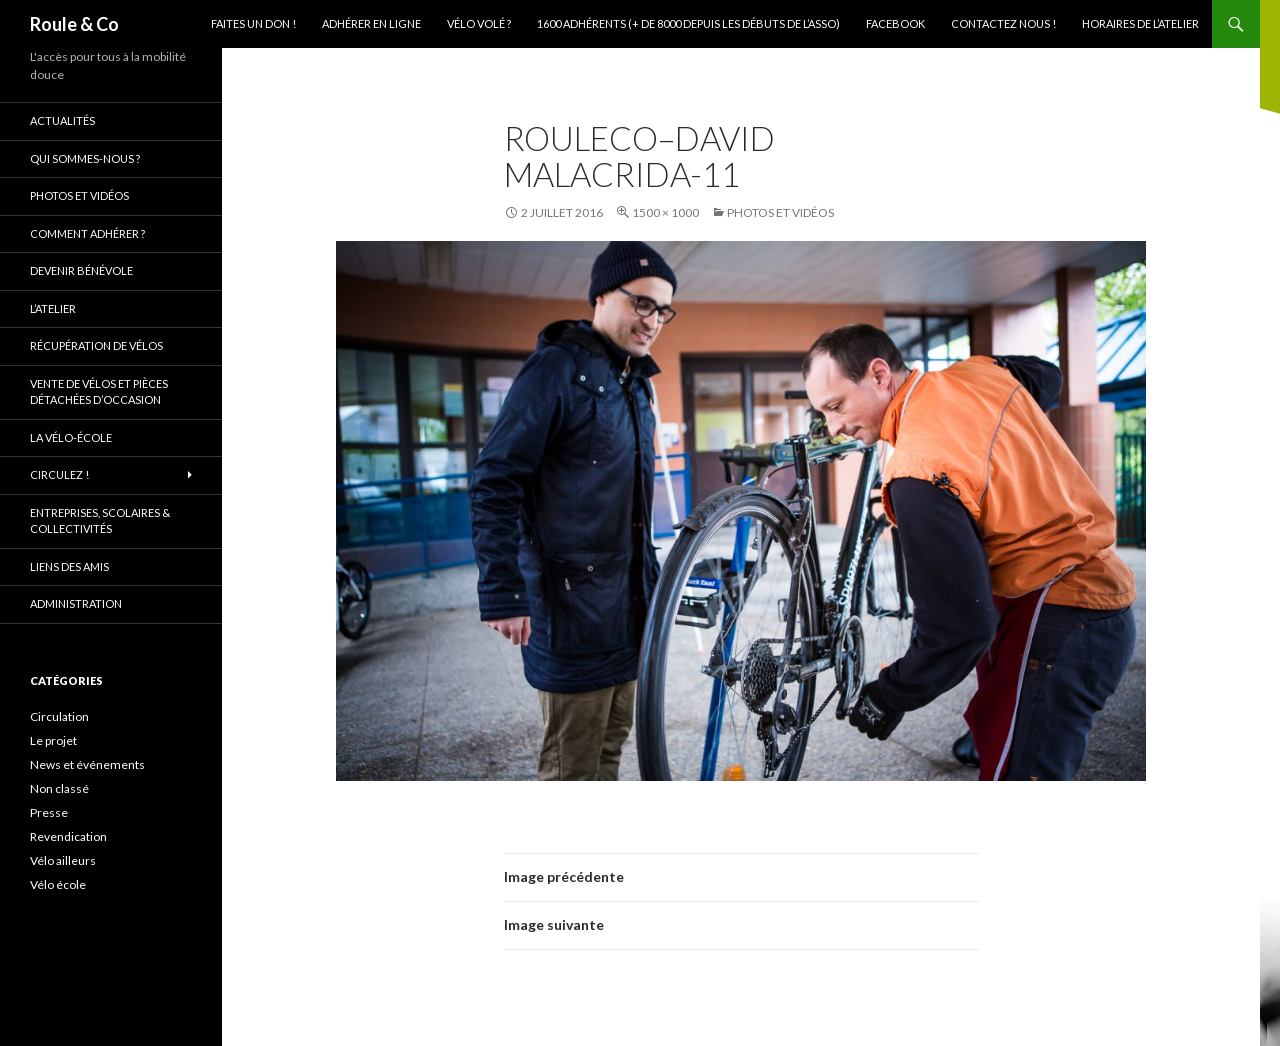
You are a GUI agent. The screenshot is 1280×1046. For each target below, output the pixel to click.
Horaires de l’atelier (1140, 23)
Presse (49, 812)
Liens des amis (69, 566)
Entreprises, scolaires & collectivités (100, 521)
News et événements (87, 764)
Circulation (59, 716)
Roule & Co (74, 24)
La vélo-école (71, 437)
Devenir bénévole (81, 270)
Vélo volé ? (479, 23)
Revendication (68, 836)
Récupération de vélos (96, 345)
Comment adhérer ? (87, 233)
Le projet (53, 740)
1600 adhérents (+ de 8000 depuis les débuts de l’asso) (688, 23)
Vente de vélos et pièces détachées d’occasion (99, 392)
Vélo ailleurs (63, 860)
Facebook (895, 23)
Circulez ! (59, 474)
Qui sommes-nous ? (85, 158)
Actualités (62, 120)
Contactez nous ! (1003, 23)
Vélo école (58, 884)
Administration (76, 603)
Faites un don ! (253, 23)
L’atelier (53, 308)
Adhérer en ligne (371, 23)
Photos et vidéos (780, 212)
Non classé (59, 788)
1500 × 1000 (665, 212)
